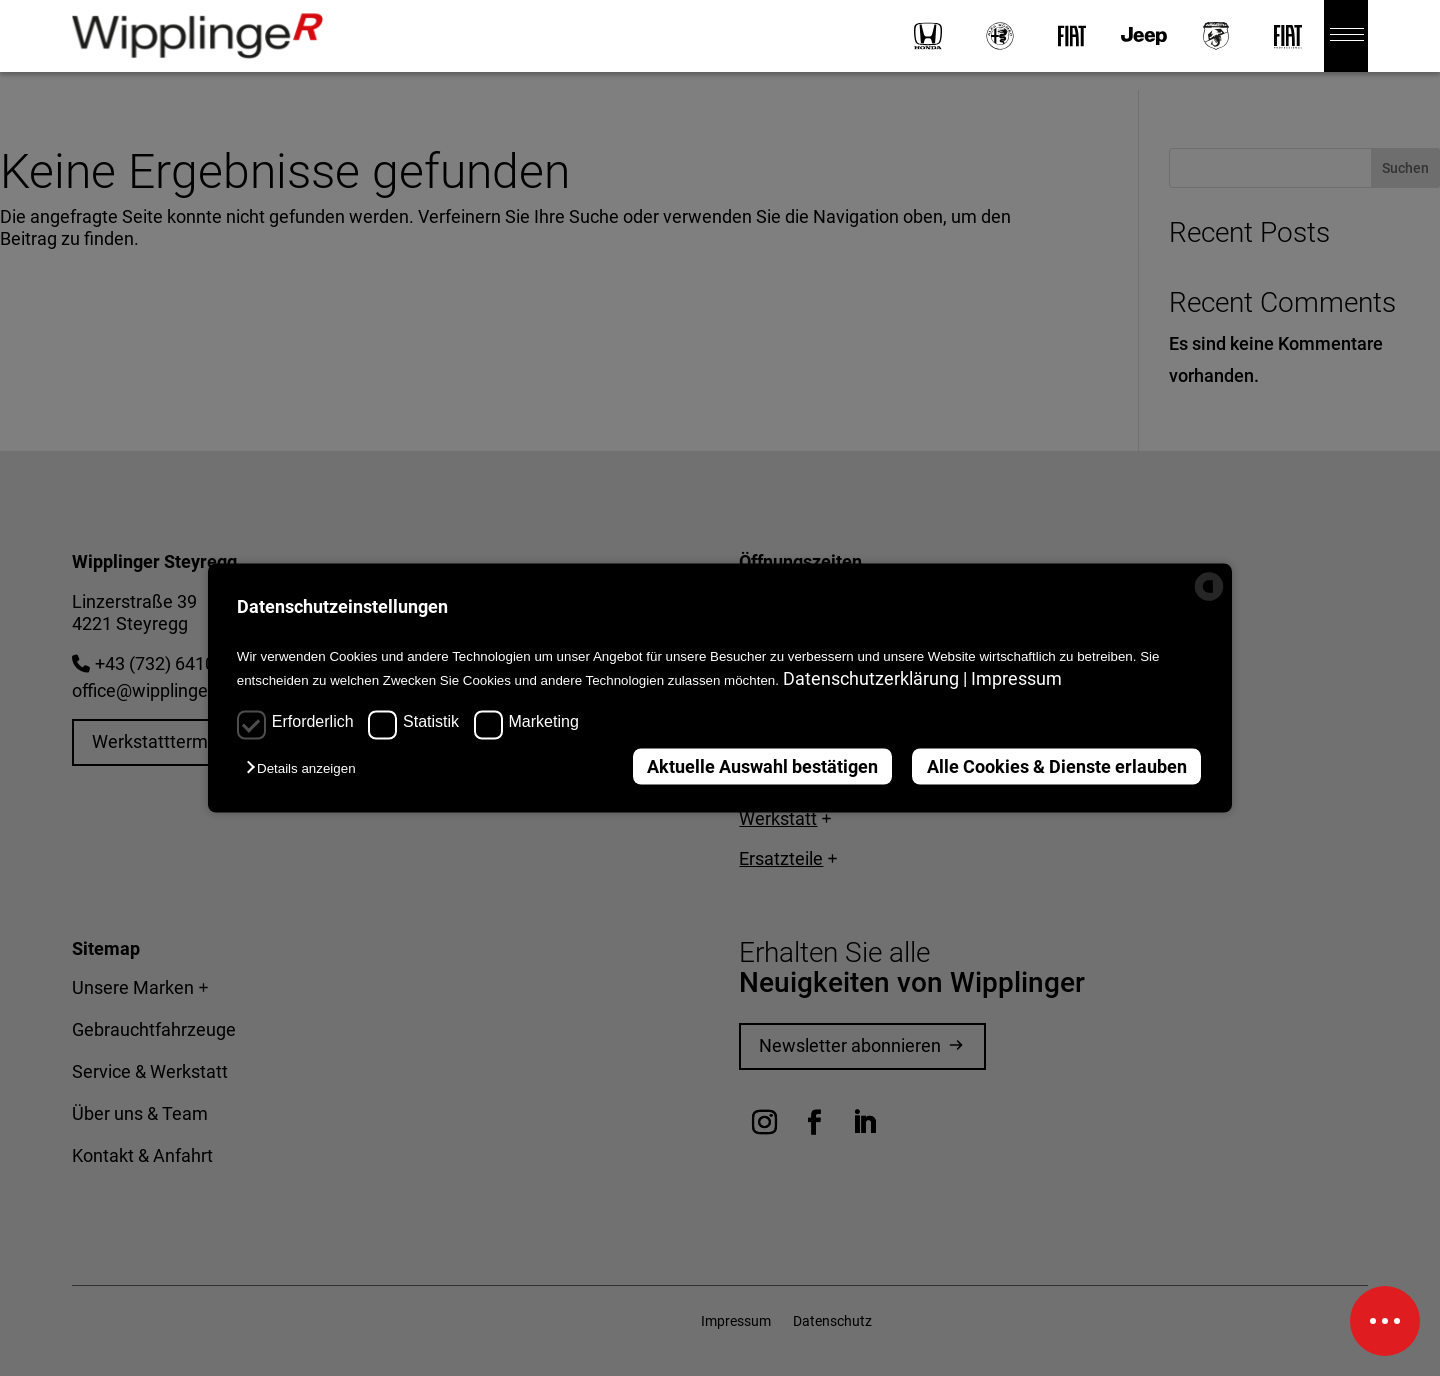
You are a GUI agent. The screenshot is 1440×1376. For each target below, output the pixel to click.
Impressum (1016, 678)
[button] (307, 768)
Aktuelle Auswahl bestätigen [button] (762, 766)
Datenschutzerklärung (873, 678)
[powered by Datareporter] (1209, 596)
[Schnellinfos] (1385, 1321)
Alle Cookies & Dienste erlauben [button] (1057, 766)
